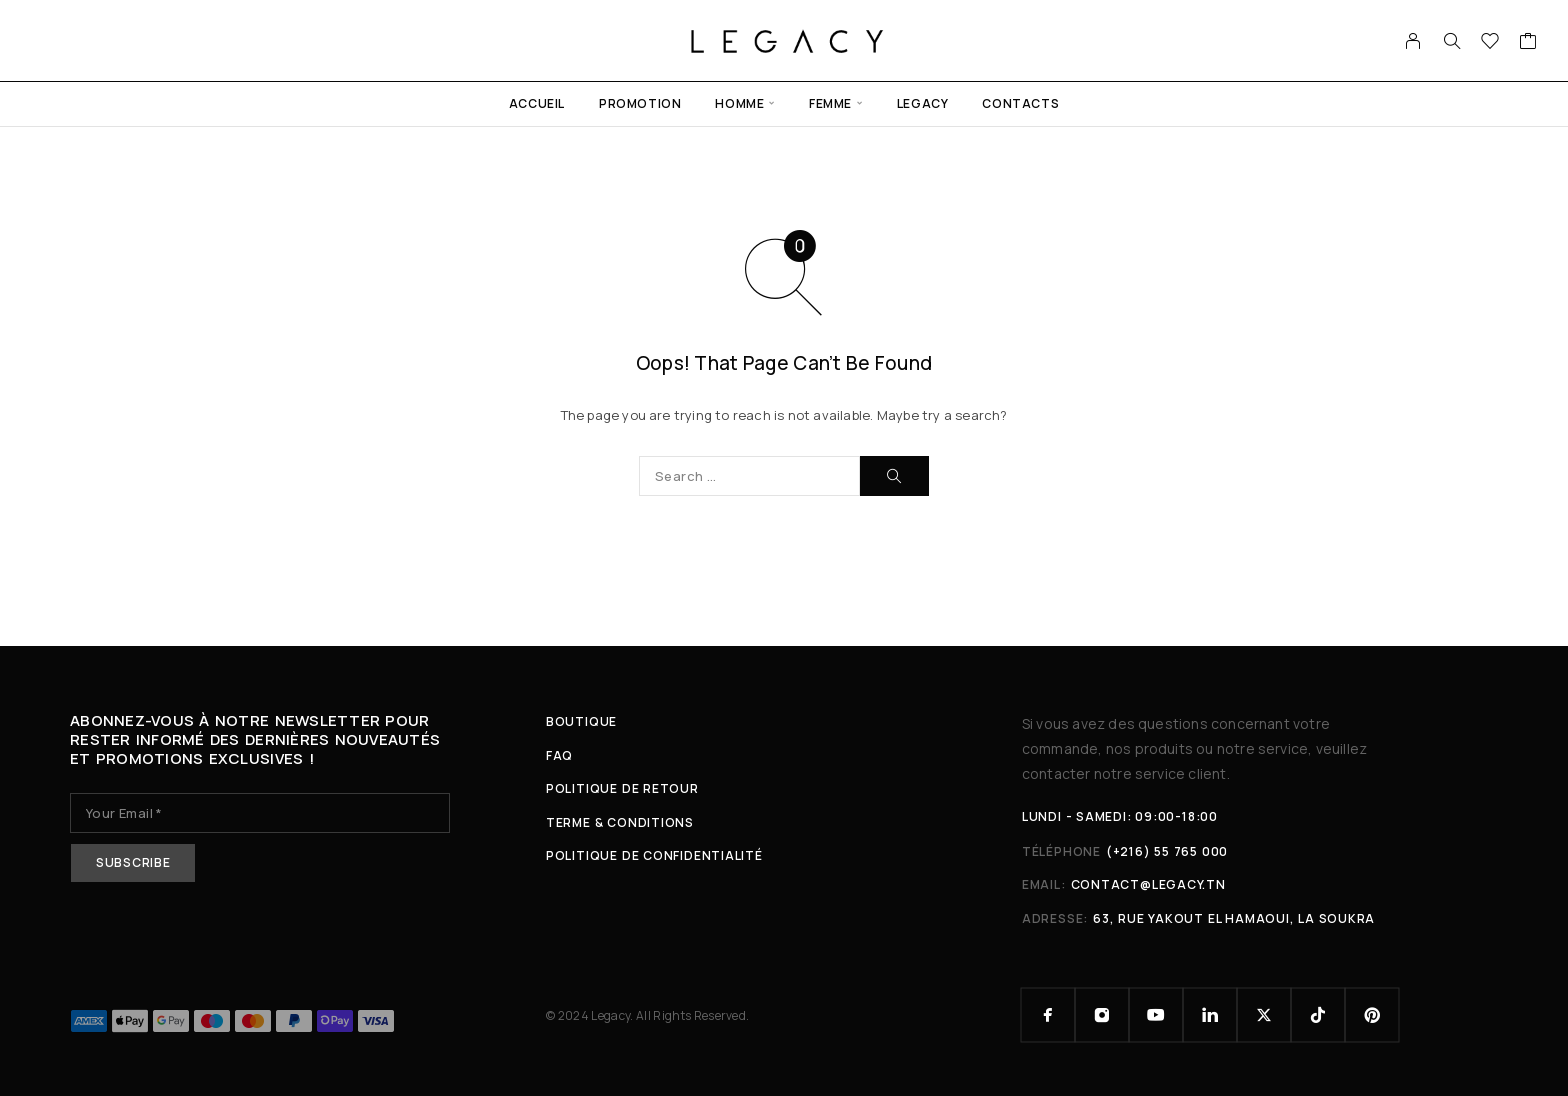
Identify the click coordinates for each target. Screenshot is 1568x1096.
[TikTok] (1318, 1015)
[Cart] (1528, 43)
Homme (739, 103)
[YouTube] (1156, 1015)
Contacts (1020, 103)
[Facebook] (1048, 1015)
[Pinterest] (1372, 1015)
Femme (830, 103)
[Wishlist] (1490, 43)
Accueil (537, 103)
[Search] (1452, 41)
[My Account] (1413, 41)
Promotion (640, 103)
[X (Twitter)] (1264, 1015)
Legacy (923, 103)
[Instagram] (1102, 1015)
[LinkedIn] (1210, 1015)
